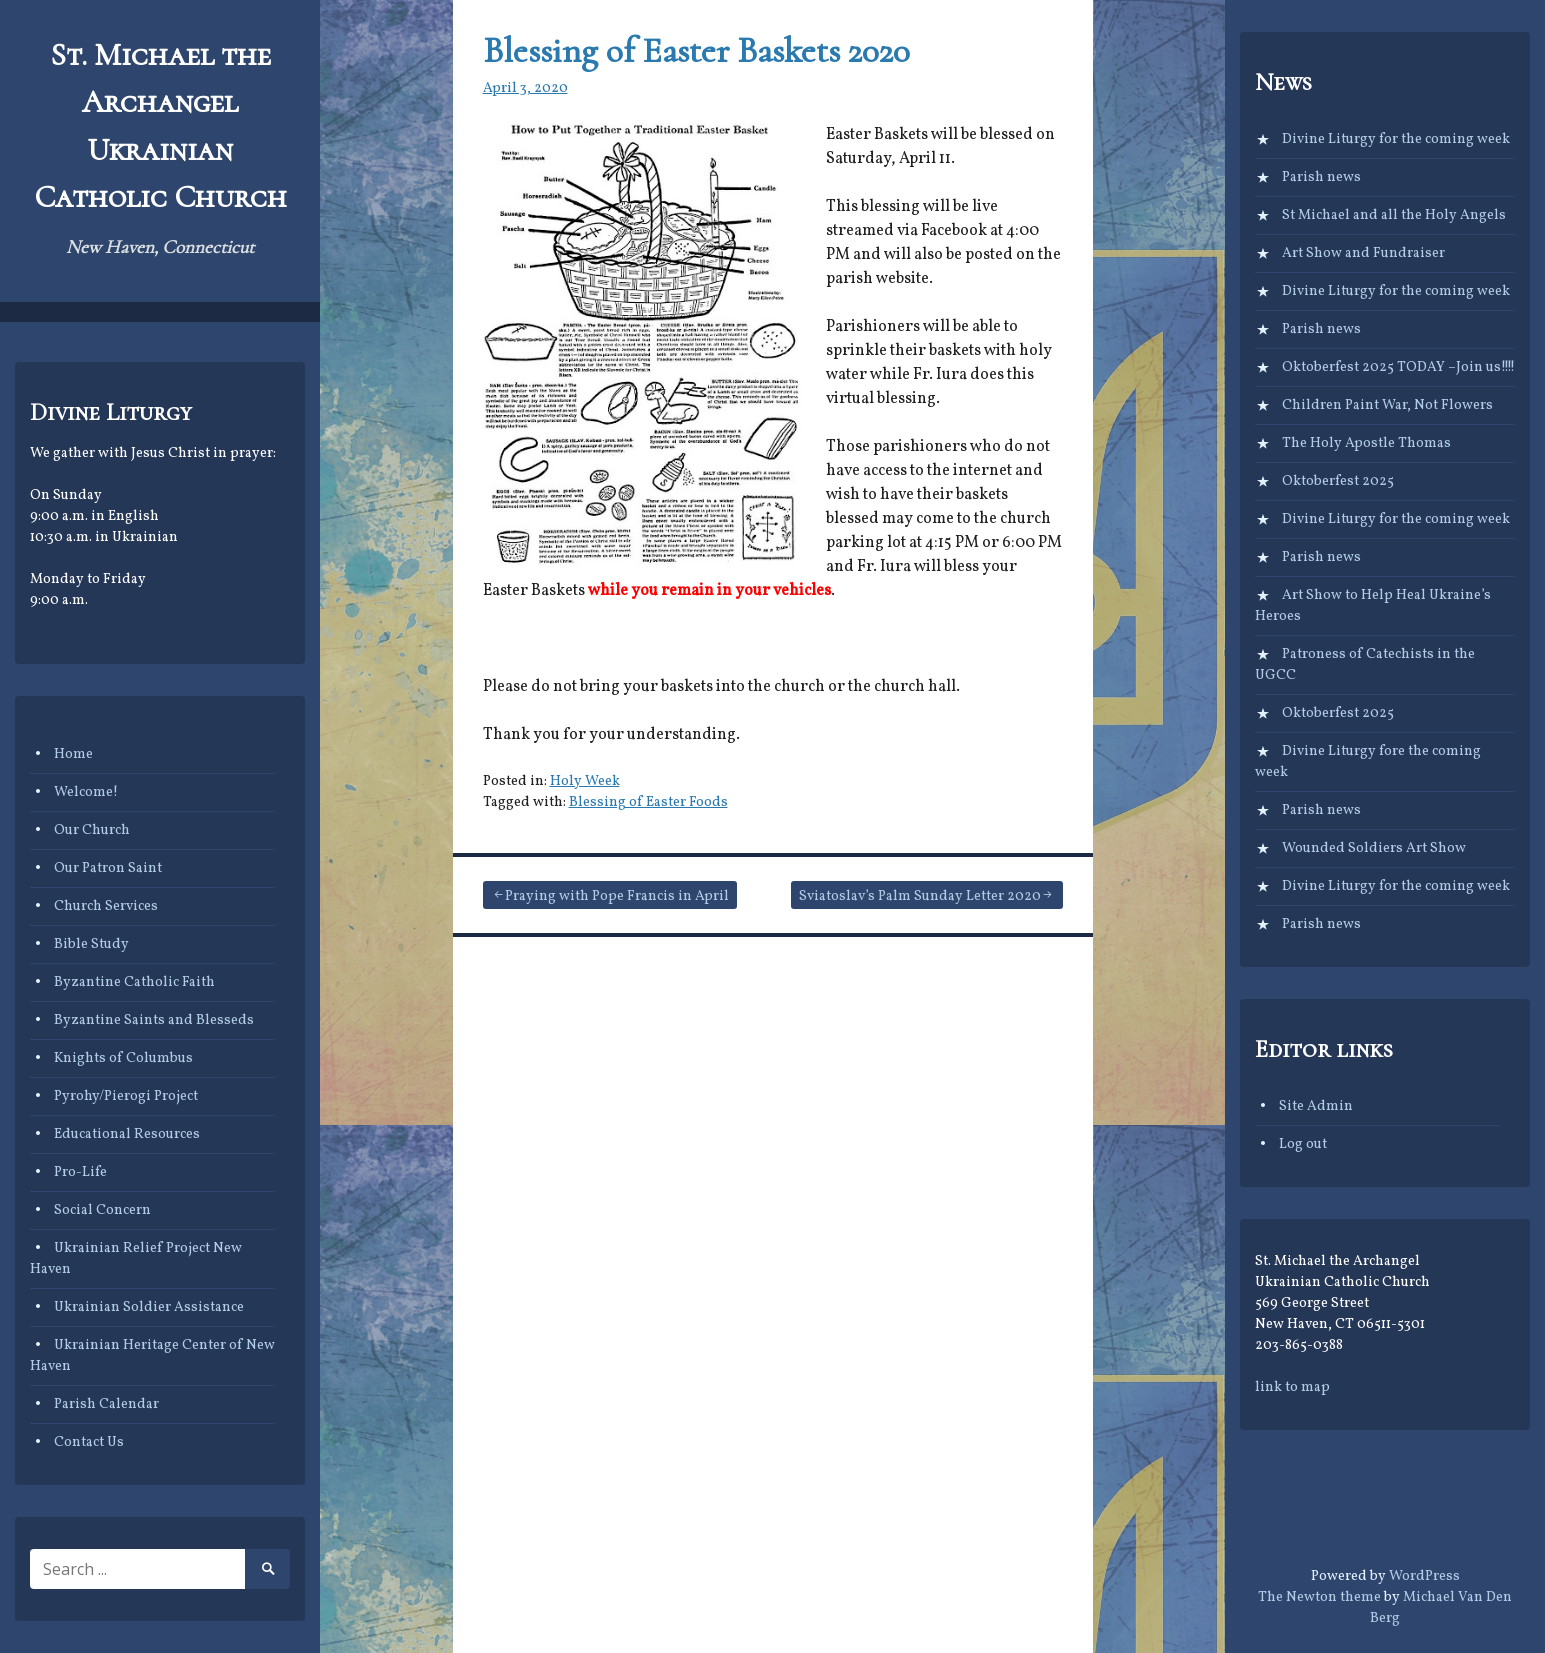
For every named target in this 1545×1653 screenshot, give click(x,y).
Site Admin (1316, 1106)
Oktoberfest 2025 (1338, 481)
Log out (1303, 1144)
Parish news (1321, 177)
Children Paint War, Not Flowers (1387, 405)
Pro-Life (80, 1172)
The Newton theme (1319, 1597)
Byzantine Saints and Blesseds (154, 1020)
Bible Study (91, 944)
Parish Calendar (106, 1404)
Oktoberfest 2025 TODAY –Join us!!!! (1398, 367)
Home (73, 754)
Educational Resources (127, 1134)
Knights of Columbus (123, 1058)
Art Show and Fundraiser (1363, 253)
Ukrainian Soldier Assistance (149, 1307)
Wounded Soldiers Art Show (1374, 848)
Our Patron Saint (108, 868)
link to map (1292, 1387)
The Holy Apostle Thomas (1366, 443)
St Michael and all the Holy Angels (1394, 215)
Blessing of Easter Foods (648, 802)
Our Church (92, 830)
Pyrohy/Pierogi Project (126, 1096)
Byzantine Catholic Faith (134, 982)
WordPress (1424, 1576)
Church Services (106, 906)
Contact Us (89, 1442)
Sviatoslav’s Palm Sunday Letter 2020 (920, 896)
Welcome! (86, 792)
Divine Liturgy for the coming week (1396, 139)
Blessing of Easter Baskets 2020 (696, 50)
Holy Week (585, 781)
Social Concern (102, 1210)
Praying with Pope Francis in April (617, 896)
